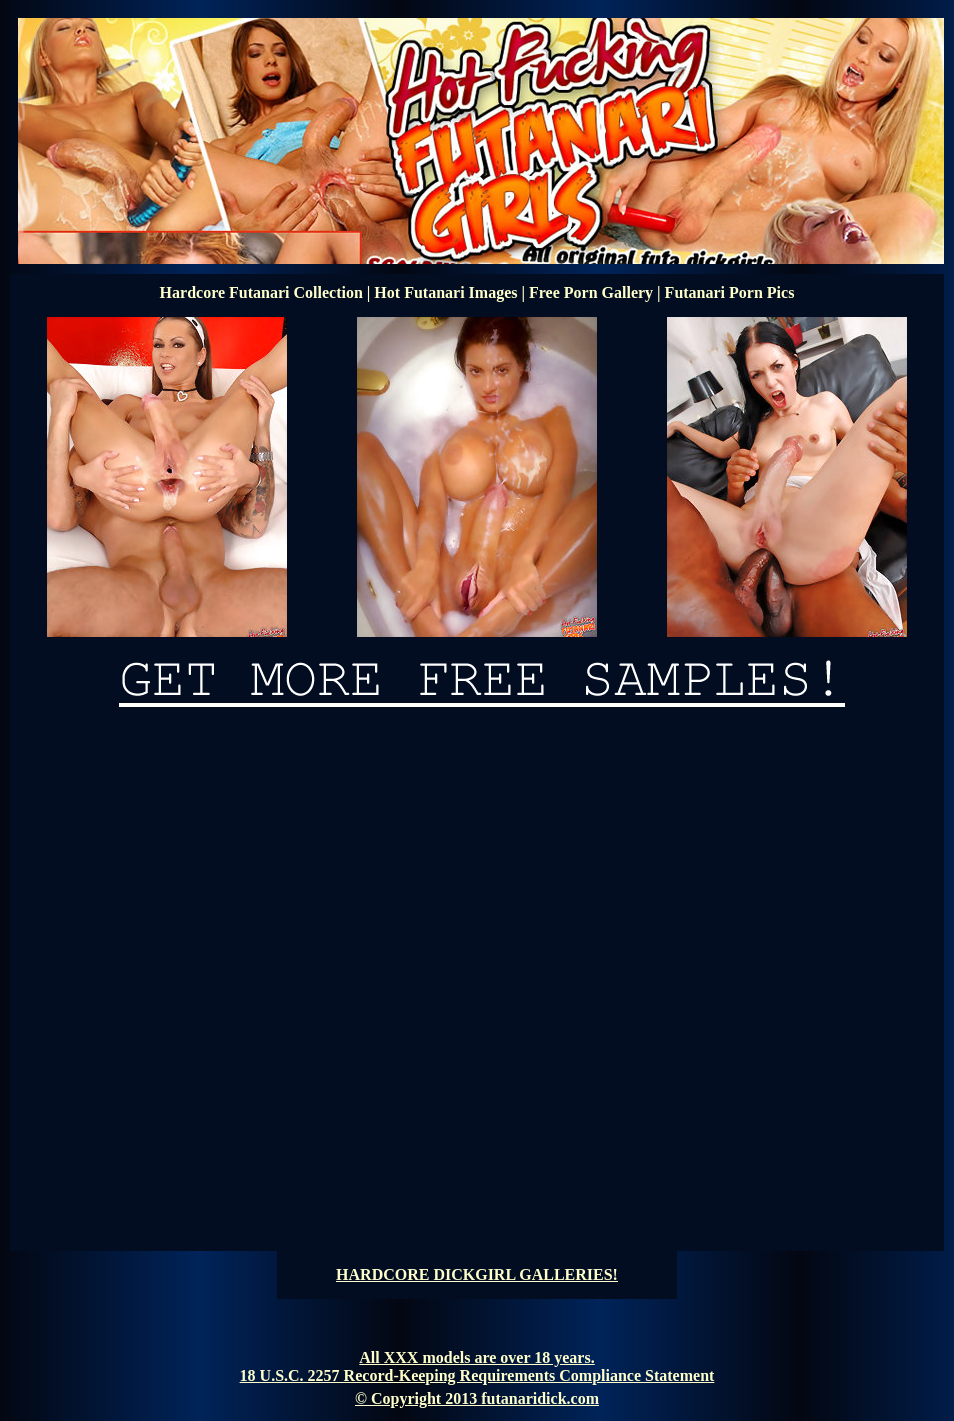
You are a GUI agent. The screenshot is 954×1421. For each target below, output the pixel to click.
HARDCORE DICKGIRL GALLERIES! (477, 1274)
